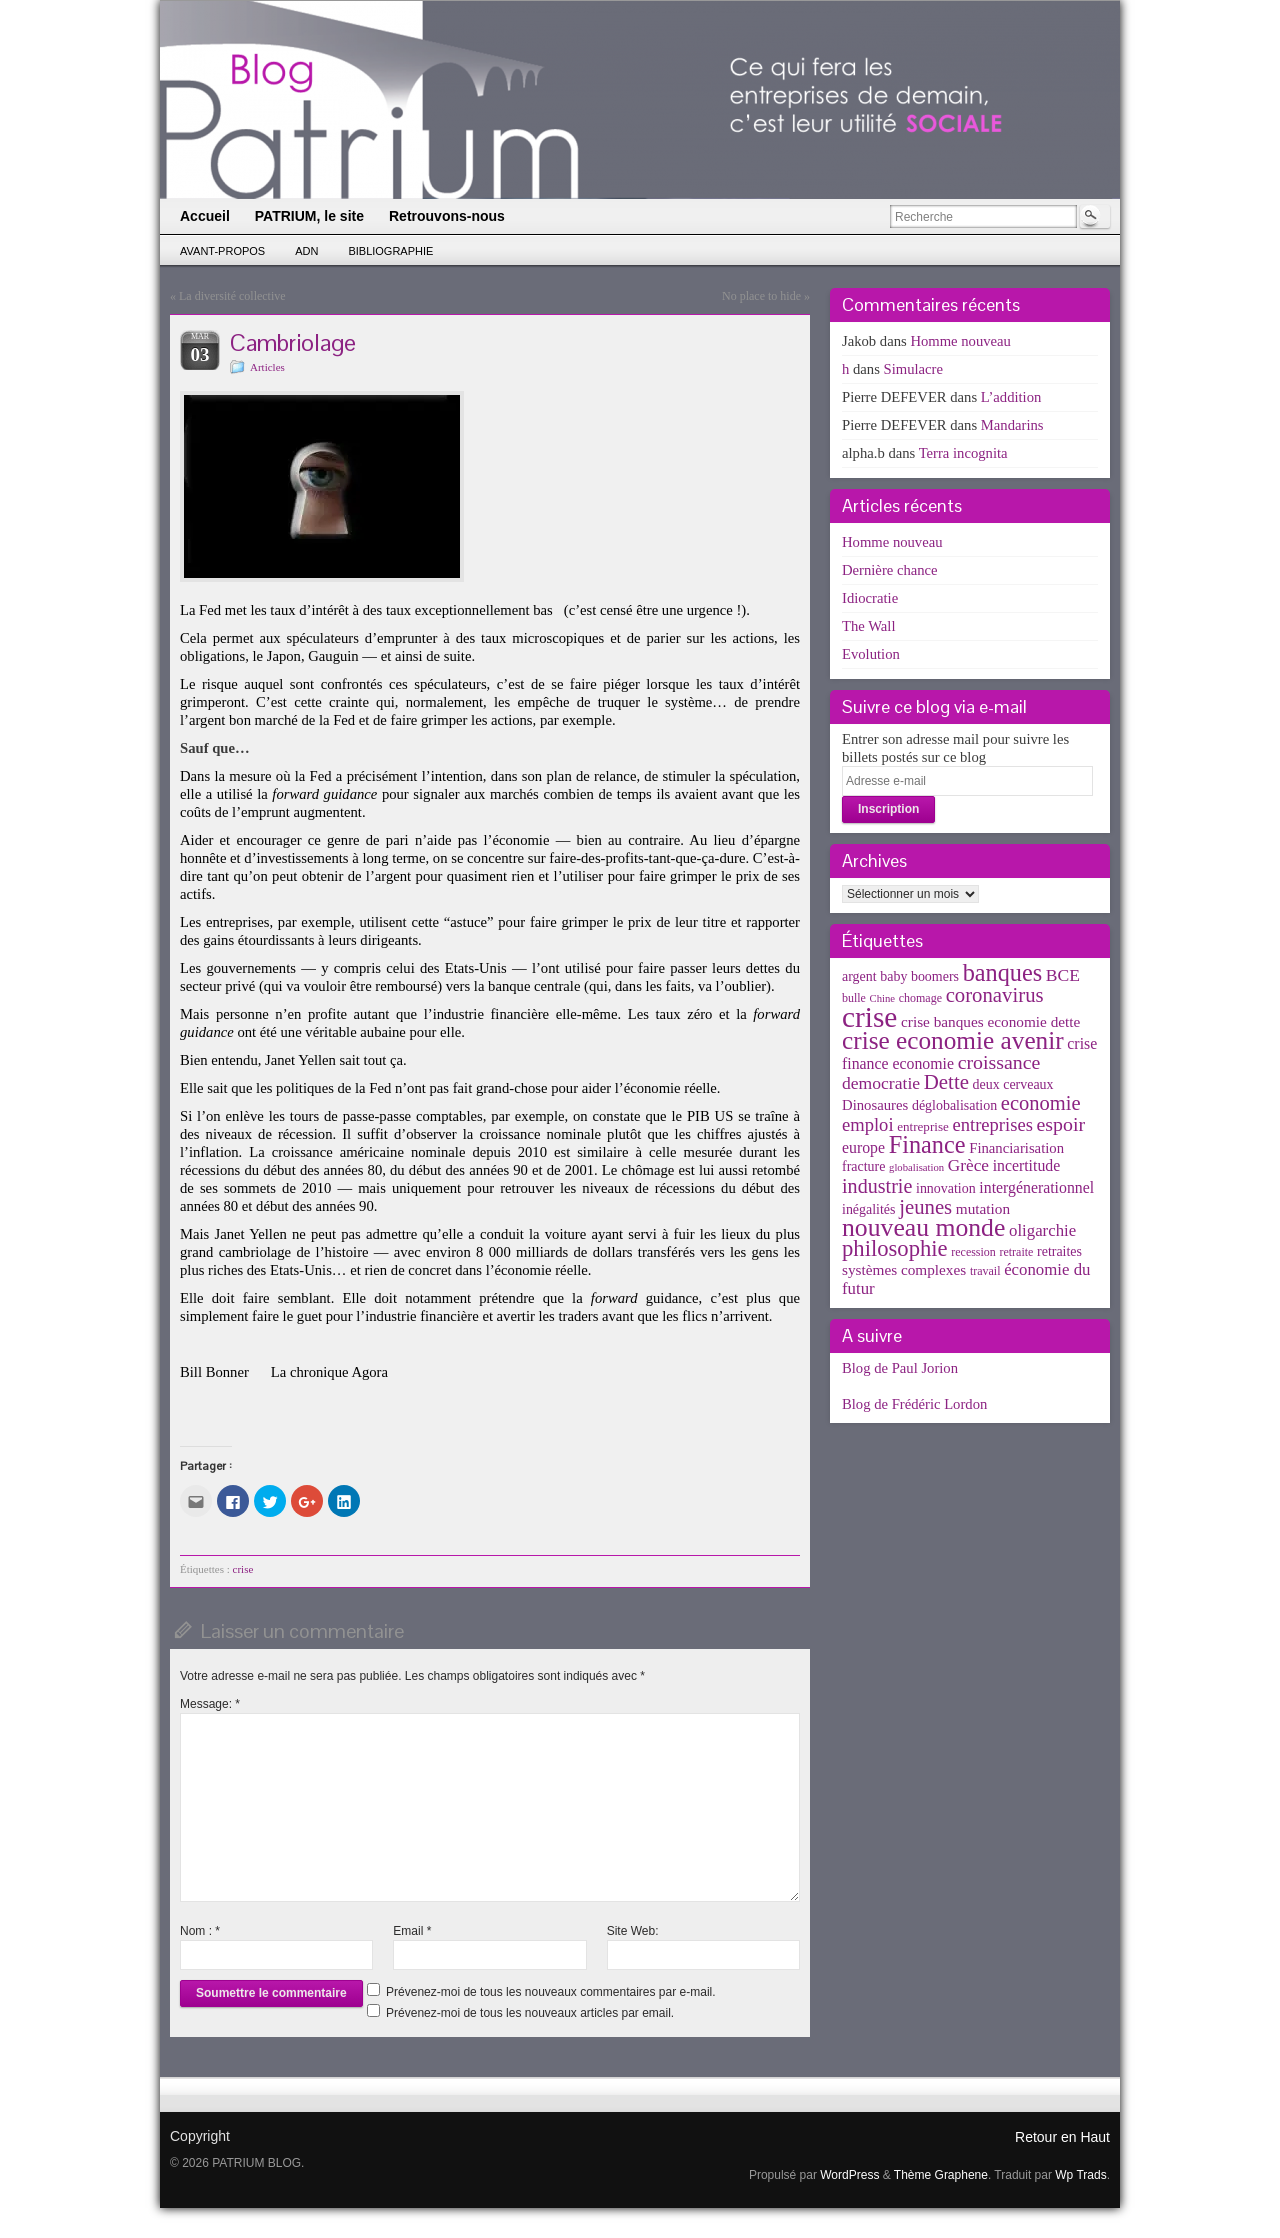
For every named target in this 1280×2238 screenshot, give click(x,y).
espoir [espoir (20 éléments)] (1061, 1124)
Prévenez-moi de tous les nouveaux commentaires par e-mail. (550, 1992)
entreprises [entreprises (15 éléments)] (992, 1124)
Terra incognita (963, 453)
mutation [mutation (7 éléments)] (983, 1208)
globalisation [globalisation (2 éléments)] (916, 1167)
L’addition (1011, 397)
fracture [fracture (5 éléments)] (863, 1166)
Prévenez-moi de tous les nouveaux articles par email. (530, 2013)
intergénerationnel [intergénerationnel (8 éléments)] (1036, 1187)
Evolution (871, 654)
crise (243, 1569)
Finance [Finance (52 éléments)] (927, 1144)
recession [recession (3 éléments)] (973, 1252)
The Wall (869, 626)
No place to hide (761, 296)
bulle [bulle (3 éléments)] (854, 998)
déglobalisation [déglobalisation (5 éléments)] (954, 1105)
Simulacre (913, 369)
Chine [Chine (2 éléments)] (882, 998)
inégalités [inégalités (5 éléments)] (868, 1209)
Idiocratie (870, 598)
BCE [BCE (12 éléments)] (1063, 975)
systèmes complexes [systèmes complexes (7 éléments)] (904, 1269)
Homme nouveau (960, 341)
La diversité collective (232, 296)
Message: (210, 1704)
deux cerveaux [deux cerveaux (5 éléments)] (1013, 1084)
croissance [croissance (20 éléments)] (999, 1062)
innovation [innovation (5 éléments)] (946, 1188)
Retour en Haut (1062, 2137)
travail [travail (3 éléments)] (985, 1271)
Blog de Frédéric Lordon (914, 1404)
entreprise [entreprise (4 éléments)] (923, 1126)
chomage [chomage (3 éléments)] (920, 998)
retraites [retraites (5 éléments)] (1059, 1251)
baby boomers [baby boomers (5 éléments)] (919, 976)
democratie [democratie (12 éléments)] (881, 1083)
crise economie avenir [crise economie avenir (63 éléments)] (953, 1040)
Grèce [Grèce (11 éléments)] (968, 1165)
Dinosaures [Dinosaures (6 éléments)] (875, 1105)
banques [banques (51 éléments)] (1003, 972)
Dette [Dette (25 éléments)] (946, 1082)
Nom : (200, 1931)
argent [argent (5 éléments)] (859, 976)
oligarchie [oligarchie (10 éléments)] (1042, 1230)
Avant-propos (222, 251)
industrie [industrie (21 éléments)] (877, 1186)
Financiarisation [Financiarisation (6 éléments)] (1016, 1148)
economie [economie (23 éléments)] (1041, 1103)
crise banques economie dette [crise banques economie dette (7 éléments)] (990, 1021)
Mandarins (1012, 425)
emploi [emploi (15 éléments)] (868, 1124)
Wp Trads (1080, 2175)
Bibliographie (390, 251)
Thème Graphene (941, 2175)
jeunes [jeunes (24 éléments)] (925, 1207)
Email (412, 1931)
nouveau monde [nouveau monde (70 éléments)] (923, 1227)
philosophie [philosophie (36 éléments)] (895, 1248)
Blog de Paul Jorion (900, 1368)
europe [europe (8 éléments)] (863, 1147)
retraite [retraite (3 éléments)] (1016, 1252)
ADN (306, 251)
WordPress (849, 2175)
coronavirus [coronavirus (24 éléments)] (995, 995)
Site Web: (633, 1931)
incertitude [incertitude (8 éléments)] (1027, 1165)
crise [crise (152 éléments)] (869, 1017)
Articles (267, 367)
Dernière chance (890, 570)
